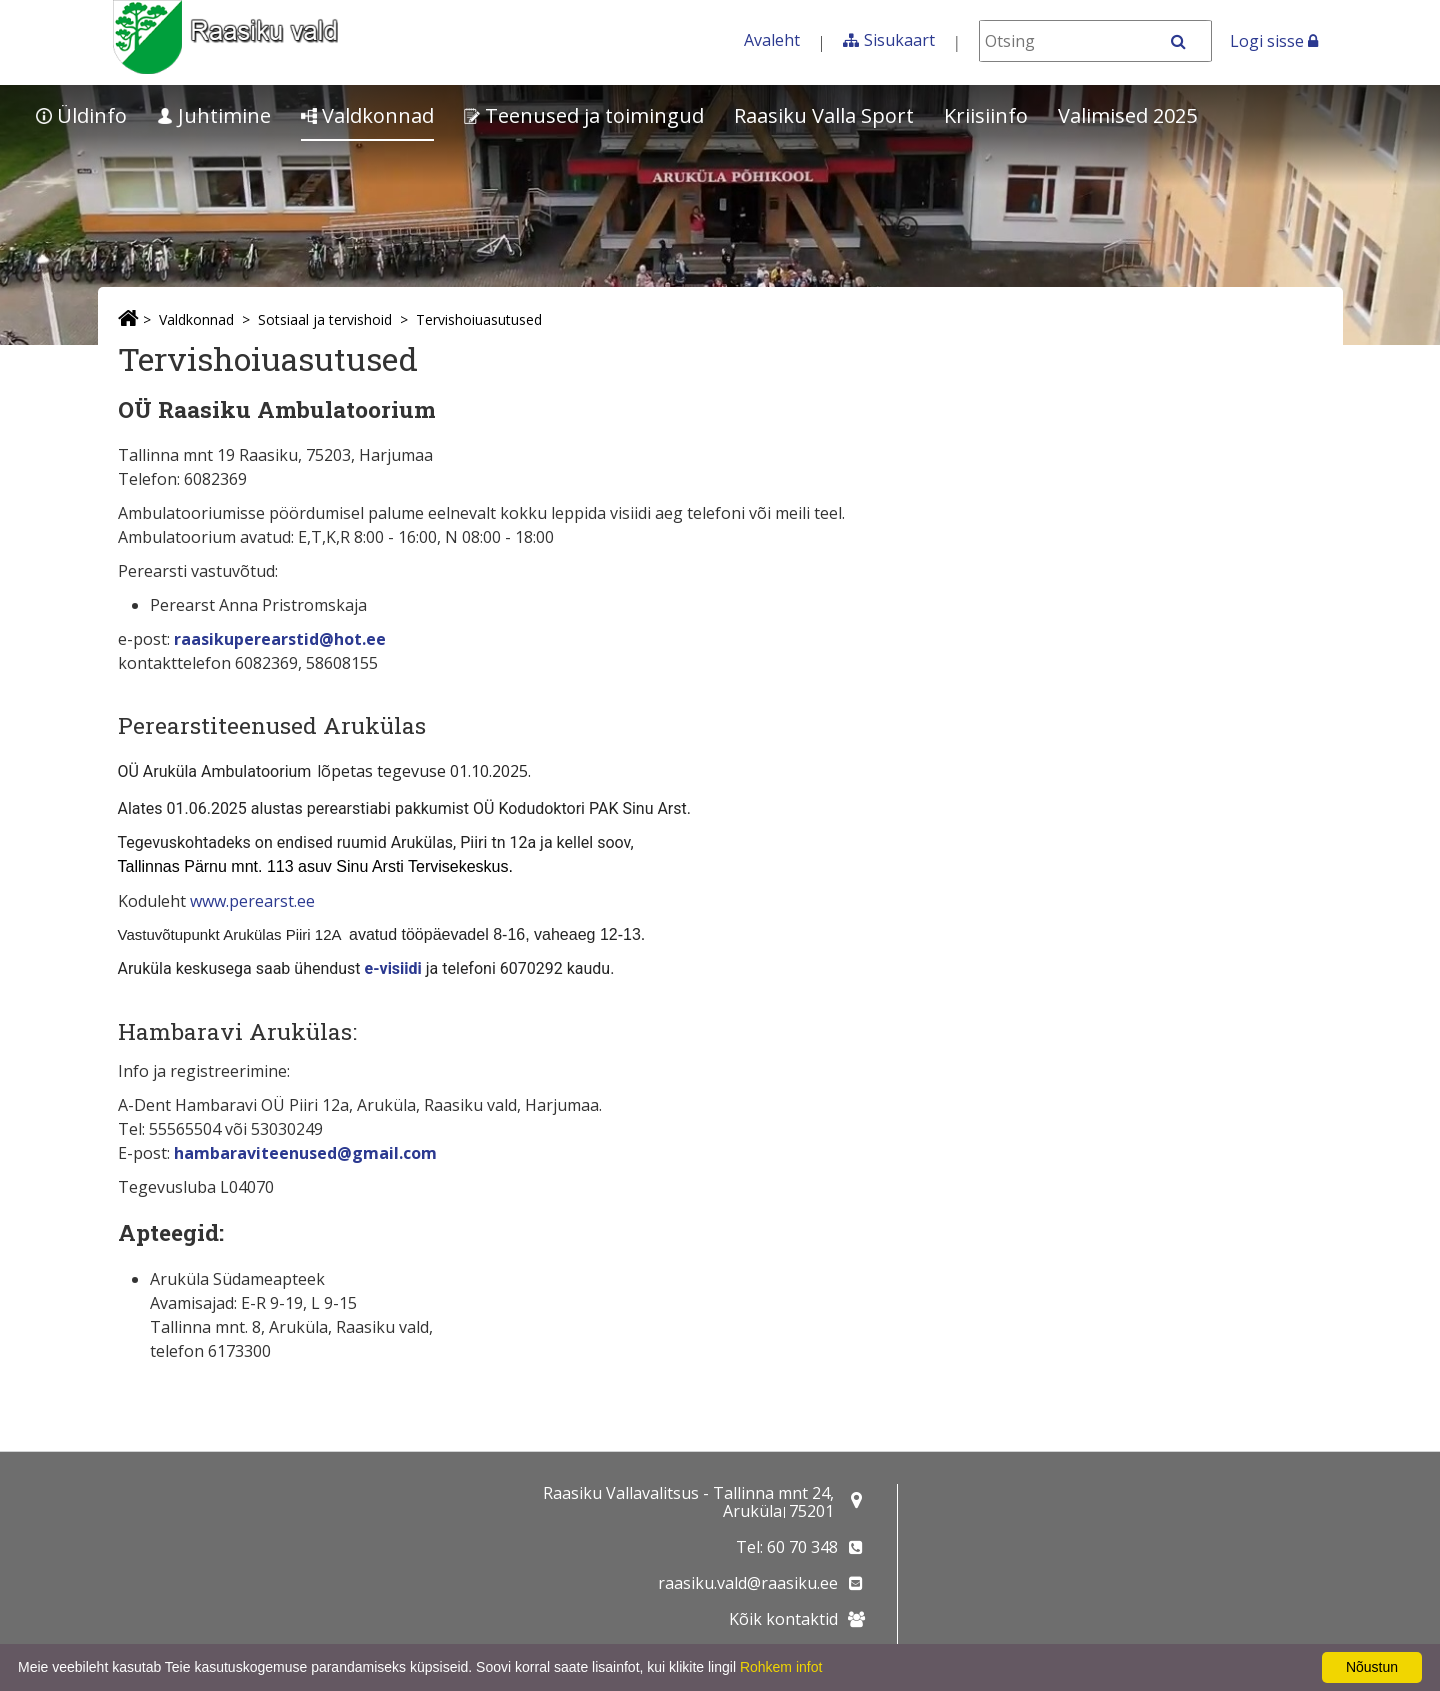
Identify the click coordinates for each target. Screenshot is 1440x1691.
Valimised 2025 (1127, 115)
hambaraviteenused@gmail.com (305, 1153)
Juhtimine (214, 115)
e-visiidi (393, 968)
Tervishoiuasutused (479, 319)
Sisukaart (899, 40)
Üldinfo (81, 115)
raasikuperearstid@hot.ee (280, 639)
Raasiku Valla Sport (824, 115)
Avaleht (772, 40)
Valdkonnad (367, 115)
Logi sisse (1274, 41)
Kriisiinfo (986, 115)
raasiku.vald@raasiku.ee (748, 1583)
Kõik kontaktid (783, 1619)
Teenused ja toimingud (584, 115)
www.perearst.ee (252, 901)
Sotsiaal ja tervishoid (325, 319)
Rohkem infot (781, 1667)
